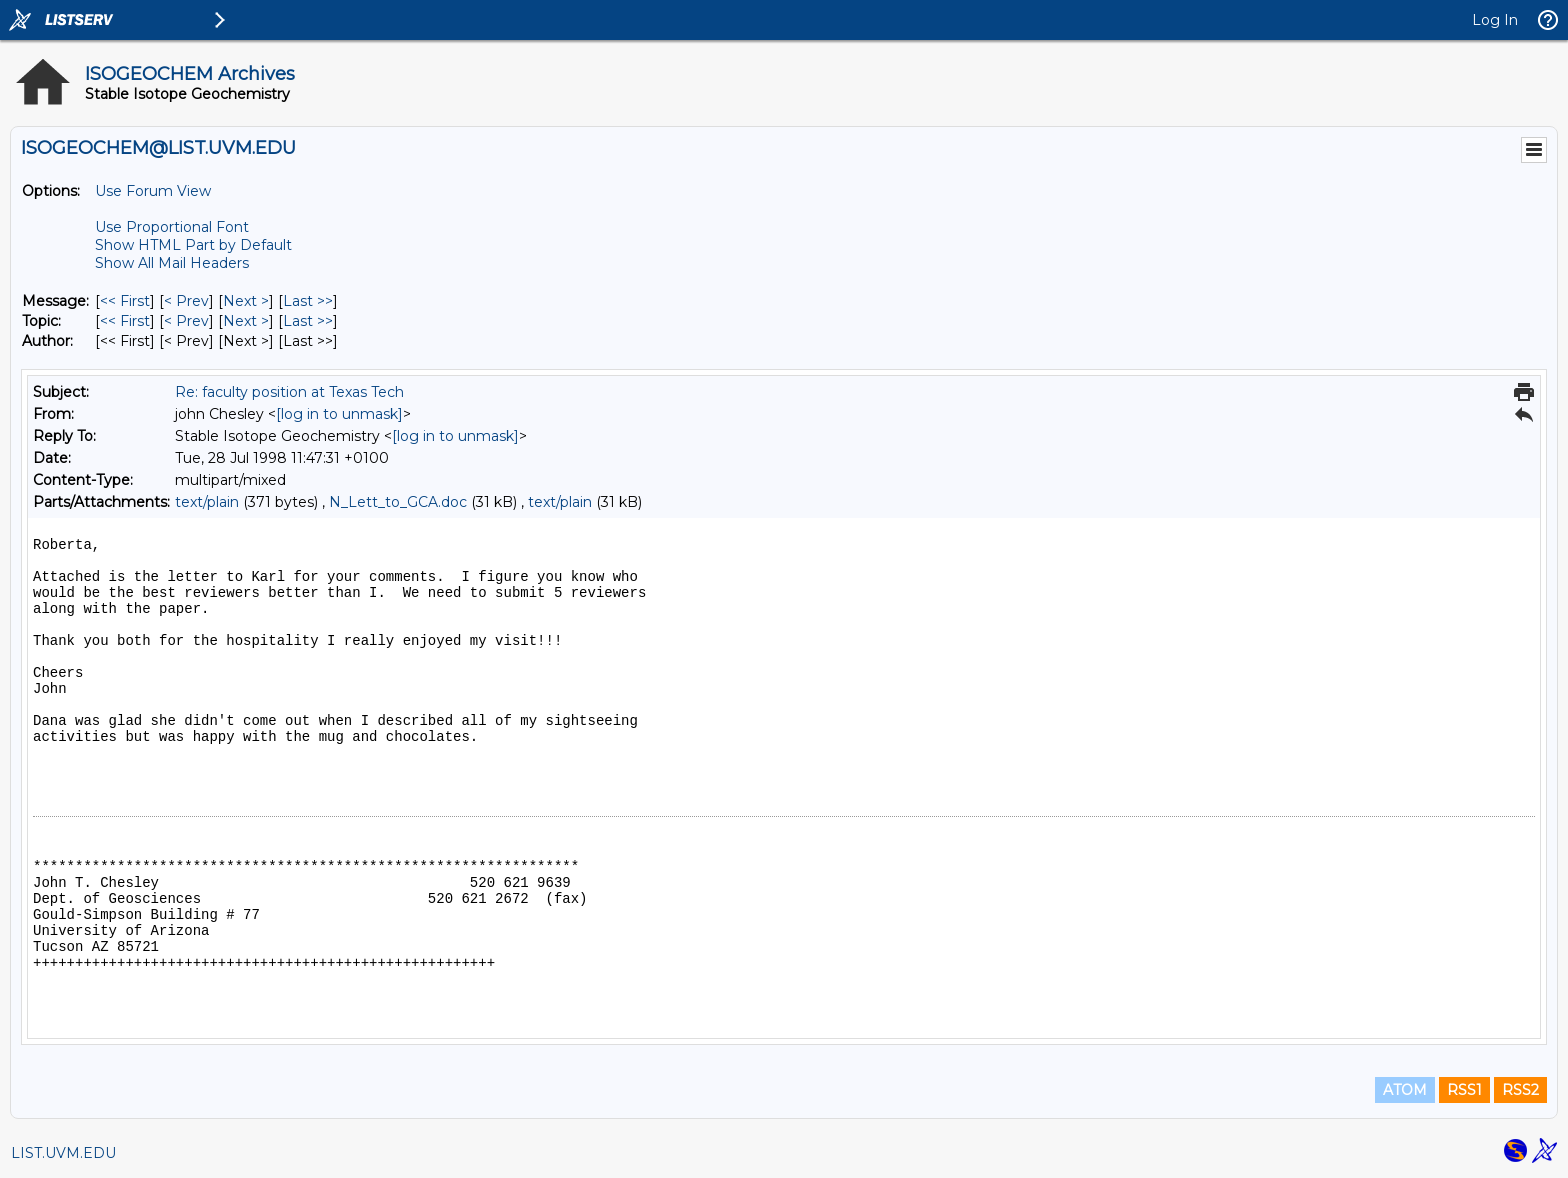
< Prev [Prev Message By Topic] (186, 321)
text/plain (207, 502)
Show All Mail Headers (172, 263)
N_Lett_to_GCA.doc (398, 502)
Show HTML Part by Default (193, 245)
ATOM (1405, 1090)
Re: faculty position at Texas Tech (289, 392)
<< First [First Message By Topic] (125, 321)
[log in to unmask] (339, 414)
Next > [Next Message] (246, 301)
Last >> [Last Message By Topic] (308, 321)
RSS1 (1464, 1090)
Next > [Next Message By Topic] (246, 321)
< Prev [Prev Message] (186, 301)
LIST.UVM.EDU (63, 1153)
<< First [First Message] (125, 301)
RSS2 (1520, 1090)
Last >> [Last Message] (308, 301)
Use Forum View (153, 191)
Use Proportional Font (172, 227)
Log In (1495, 20)
